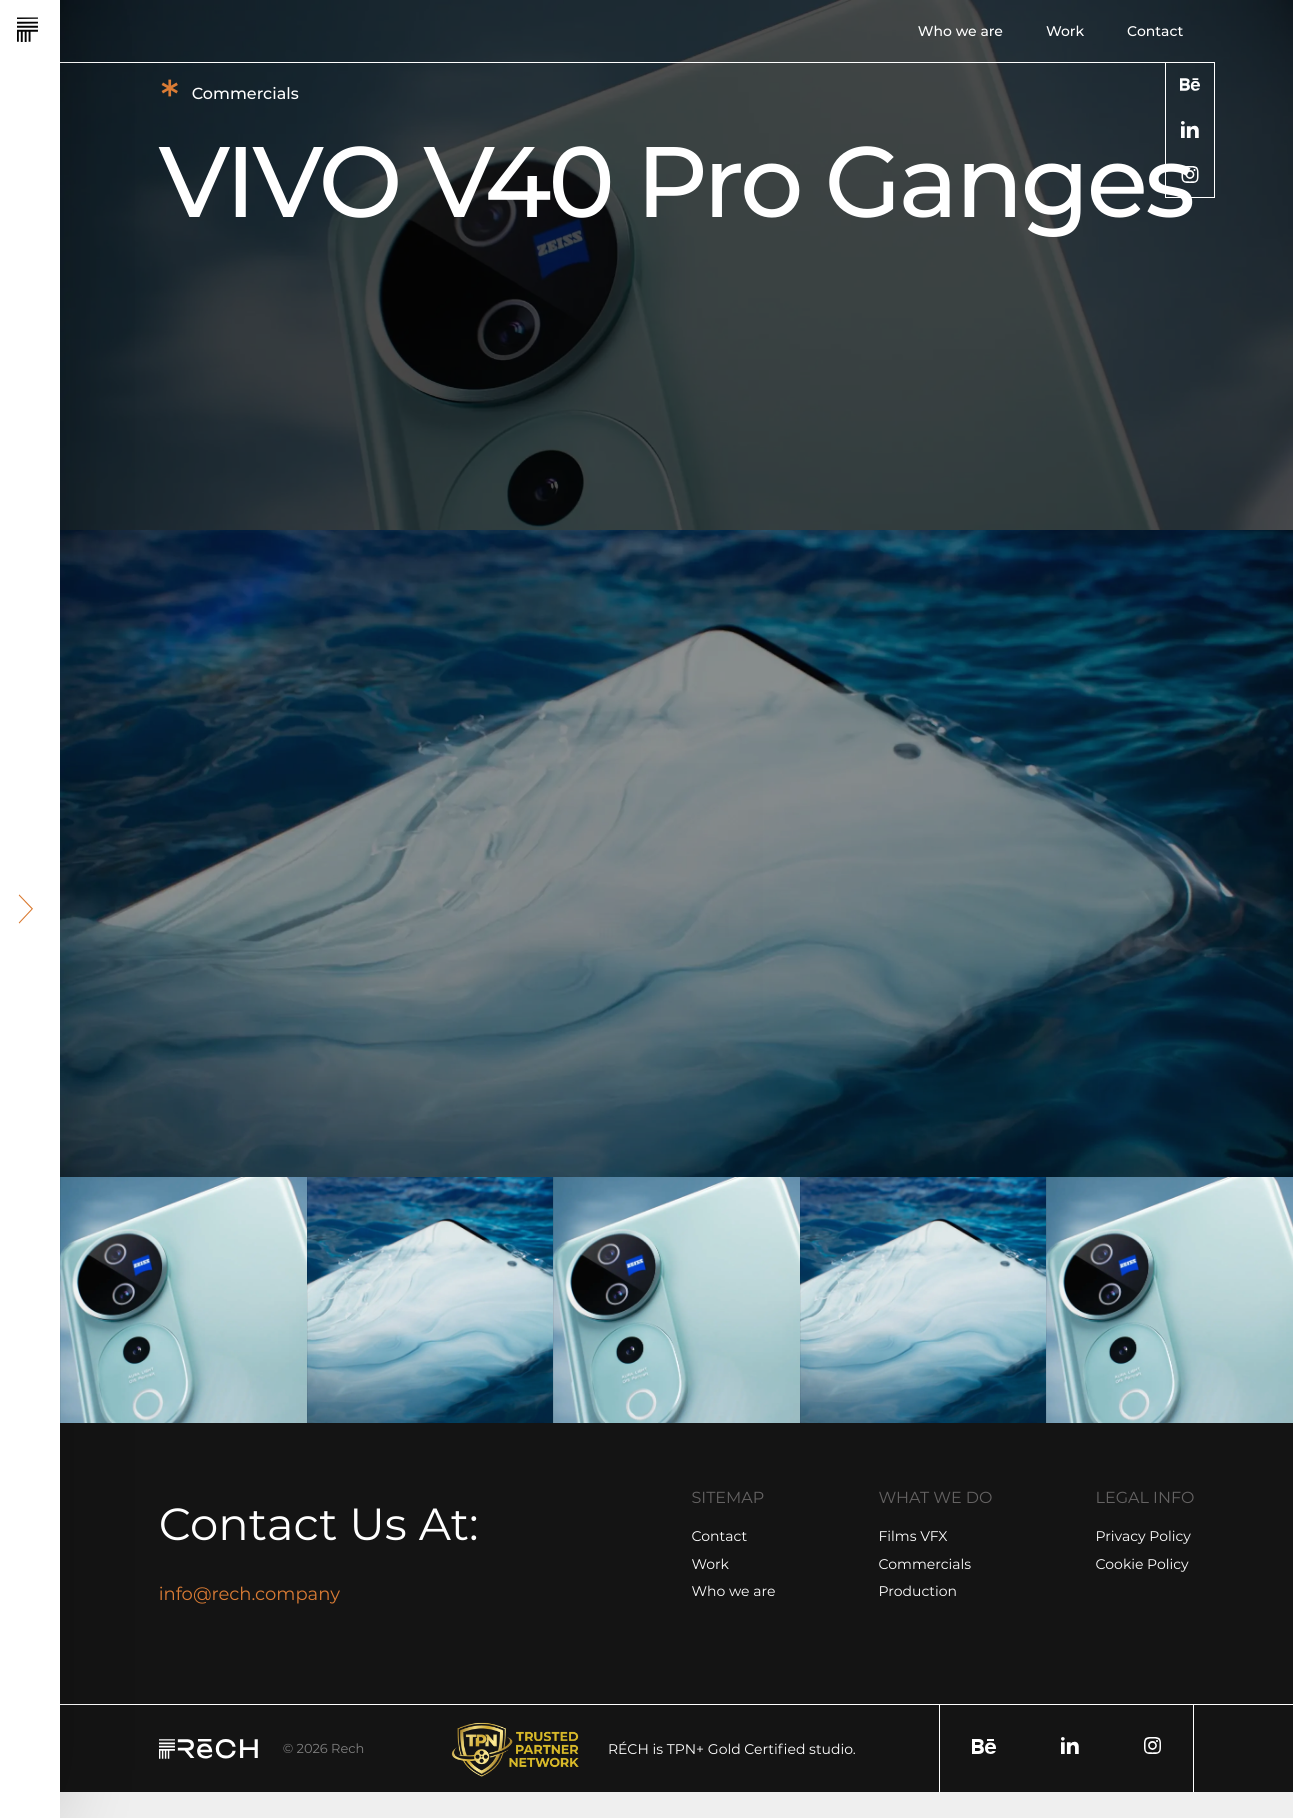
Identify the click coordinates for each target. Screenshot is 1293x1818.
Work (1065, 31)
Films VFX (913, 1536)
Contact (1155, 31)
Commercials (925, 1564)
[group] (183, 1300)
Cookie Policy (1142, 1564)
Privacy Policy (1143, 1536)
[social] (1190, 84)
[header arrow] (26, 909)
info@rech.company (249, 1594)
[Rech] (82, 30)
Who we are (960, 31)
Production (918, 1591)
